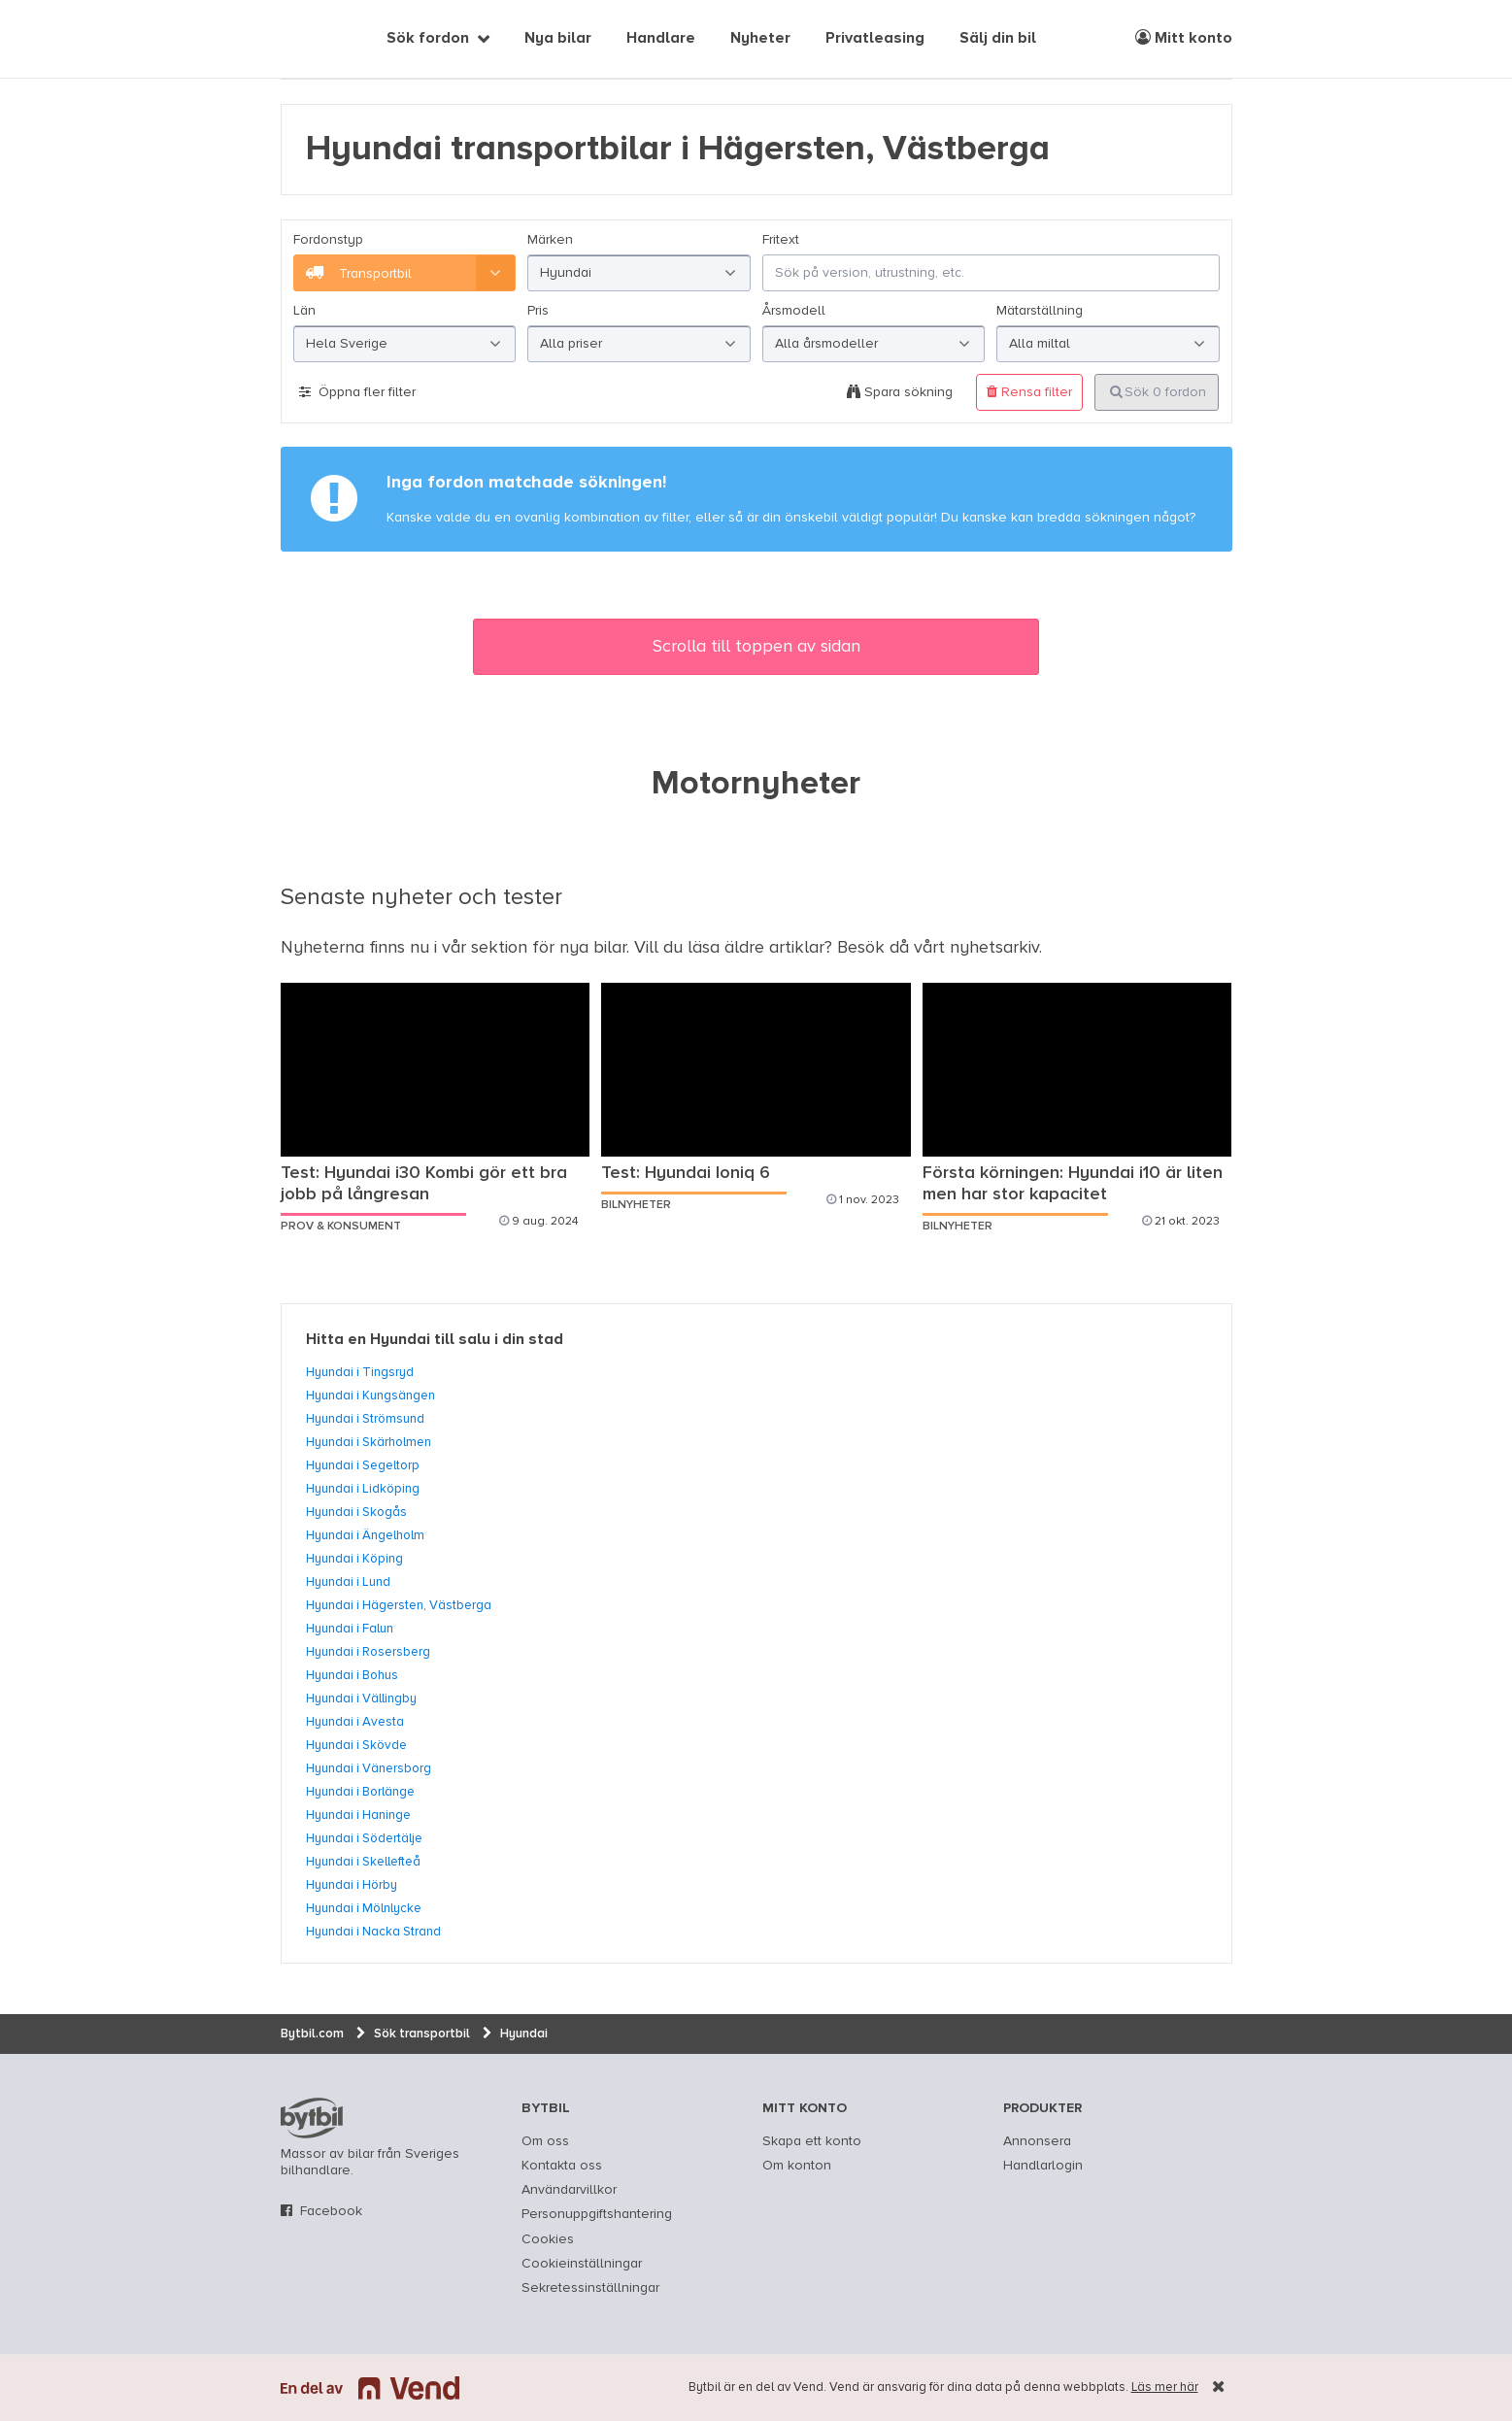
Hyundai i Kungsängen (370, 1395)
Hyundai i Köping (354, 1558)
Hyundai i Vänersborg (368, 1768)
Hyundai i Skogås (356, 1512)
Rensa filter (1029, 392)
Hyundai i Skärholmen (368, 1442)
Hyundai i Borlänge (360, 1792)
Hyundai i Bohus (352, 1675)
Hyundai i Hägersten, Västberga (398, 1605)
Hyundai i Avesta (355, 1722)
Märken (550, 240)
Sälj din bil (997, 39)
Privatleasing (874, 39)
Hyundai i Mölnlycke (363, 1908)
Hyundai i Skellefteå (363, 1861)
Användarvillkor (569, 2190)
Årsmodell (793, 311)
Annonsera (1037, 2141)
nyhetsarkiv (994, 948)
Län (304, 311)
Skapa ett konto (811, 2141)
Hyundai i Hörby (351, 1885)
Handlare (660, 39)
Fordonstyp (328, 240)
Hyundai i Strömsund (365, 1419)
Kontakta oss (561, 2165)
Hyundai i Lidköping (363, 1489)
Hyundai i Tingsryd (360, 1372)
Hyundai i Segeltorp (363, 1465)
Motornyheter (756, 784)
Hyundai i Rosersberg (368, 1652)
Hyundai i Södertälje (364, 1838)
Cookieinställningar (581, 2263)
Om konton (796, 2165)
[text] (303, 38)
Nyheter (760, 39)
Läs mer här (1164, 2387)
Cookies (547, 2239)
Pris (538, 311)
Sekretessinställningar (590, 2288)
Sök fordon (427, 39)
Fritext (780, 240)
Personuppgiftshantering (596, 2214)
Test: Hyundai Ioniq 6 (685, 1173)
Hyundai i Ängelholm (365, 1535)
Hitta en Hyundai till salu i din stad (434, 1340)
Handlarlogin (1043, 2165)
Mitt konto (1183, 38)
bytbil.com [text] (312, 2118)
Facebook (331, 2211)
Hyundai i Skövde (356, 1745)
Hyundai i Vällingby (361, 1698)
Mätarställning (1039, 311)
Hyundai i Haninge (358, 1815)
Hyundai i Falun (349, 1628)
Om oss (545, 2141)
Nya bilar (557, 39)
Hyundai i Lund (348, 1582)
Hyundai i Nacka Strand (373, 1931)
